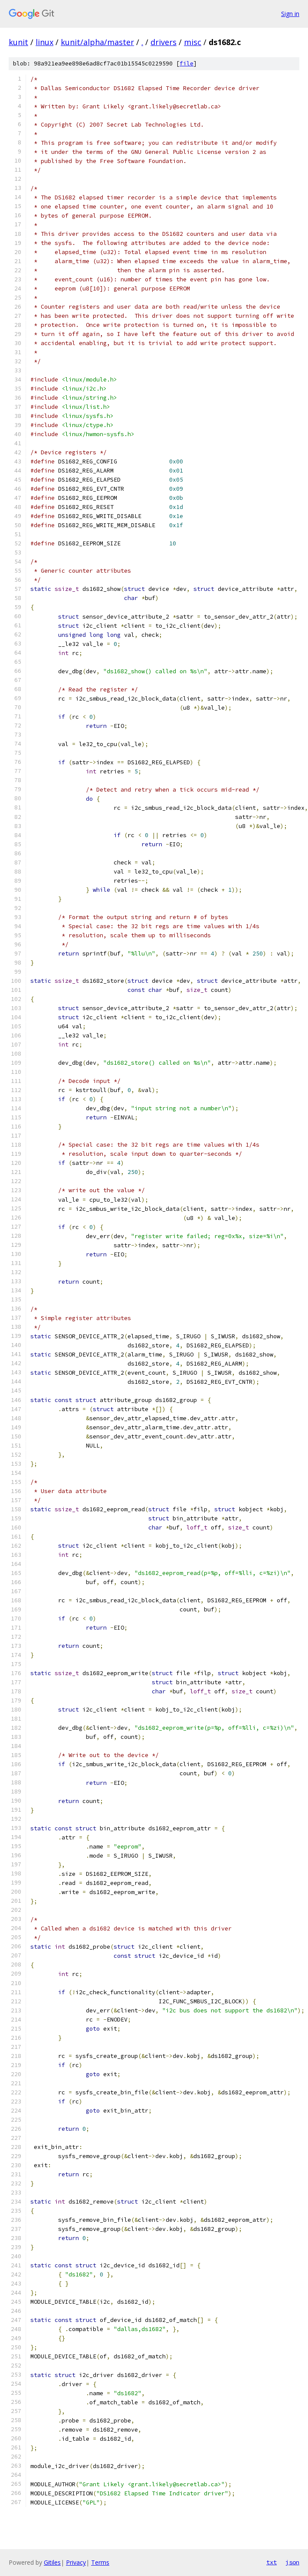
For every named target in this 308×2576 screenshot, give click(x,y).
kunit (18, 42)
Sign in (290, 14)
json (292, 2562)
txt (271, 2562)
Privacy (76, 2562)
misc (192, 42)
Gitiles (52, 2562)
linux (44, 42)
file (186, 63)
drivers (164, 42)
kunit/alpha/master (97, 42)
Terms (100, 2562)
